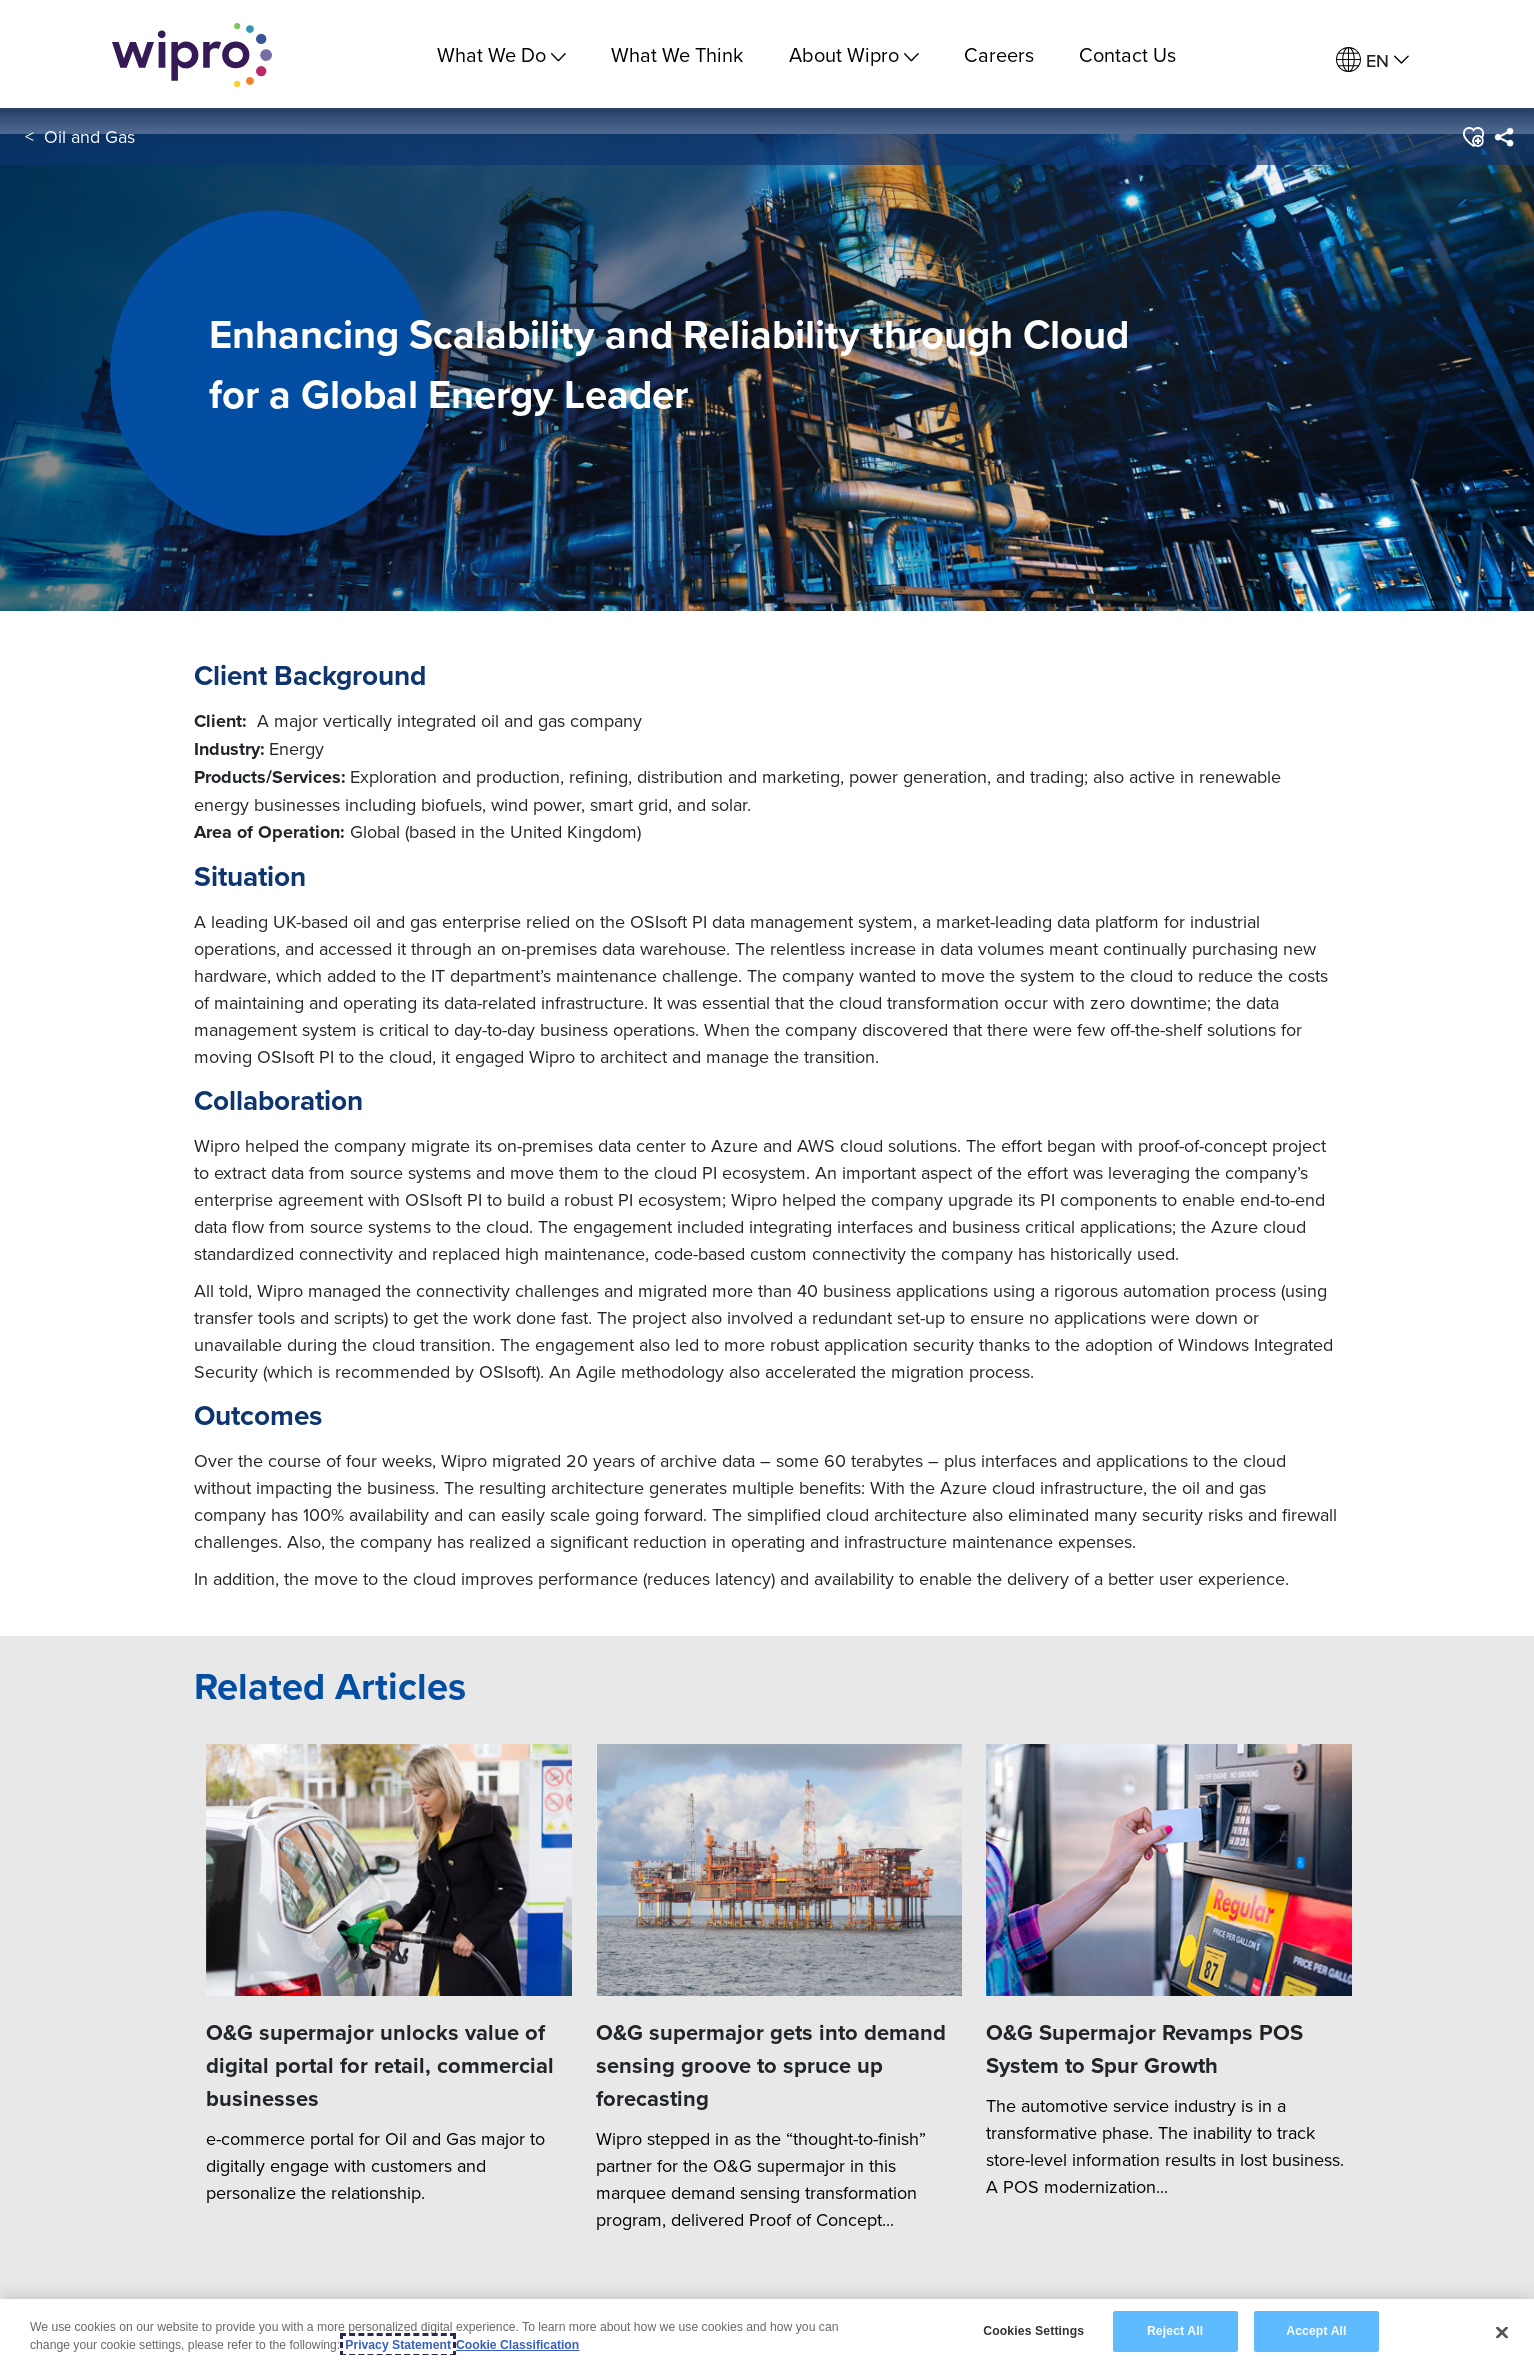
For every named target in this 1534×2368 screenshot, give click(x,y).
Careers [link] (999, 54)
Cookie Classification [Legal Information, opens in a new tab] (517, 2345)
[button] (1472, 139)
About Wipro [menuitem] (854, 54)
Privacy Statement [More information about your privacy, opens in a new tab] (398, 2345)
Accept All (1316, 2331)
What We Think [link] (677, 54)
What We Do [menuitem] (501, 54)
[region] (767, 2333)
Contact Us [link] (1127, 54)
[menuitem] (1372, 60)
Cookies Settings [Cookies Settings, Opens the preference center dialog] (1033, 2331)
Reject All (1175, 2331)
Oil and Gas (89, 138)
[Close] (1502, 2332)
